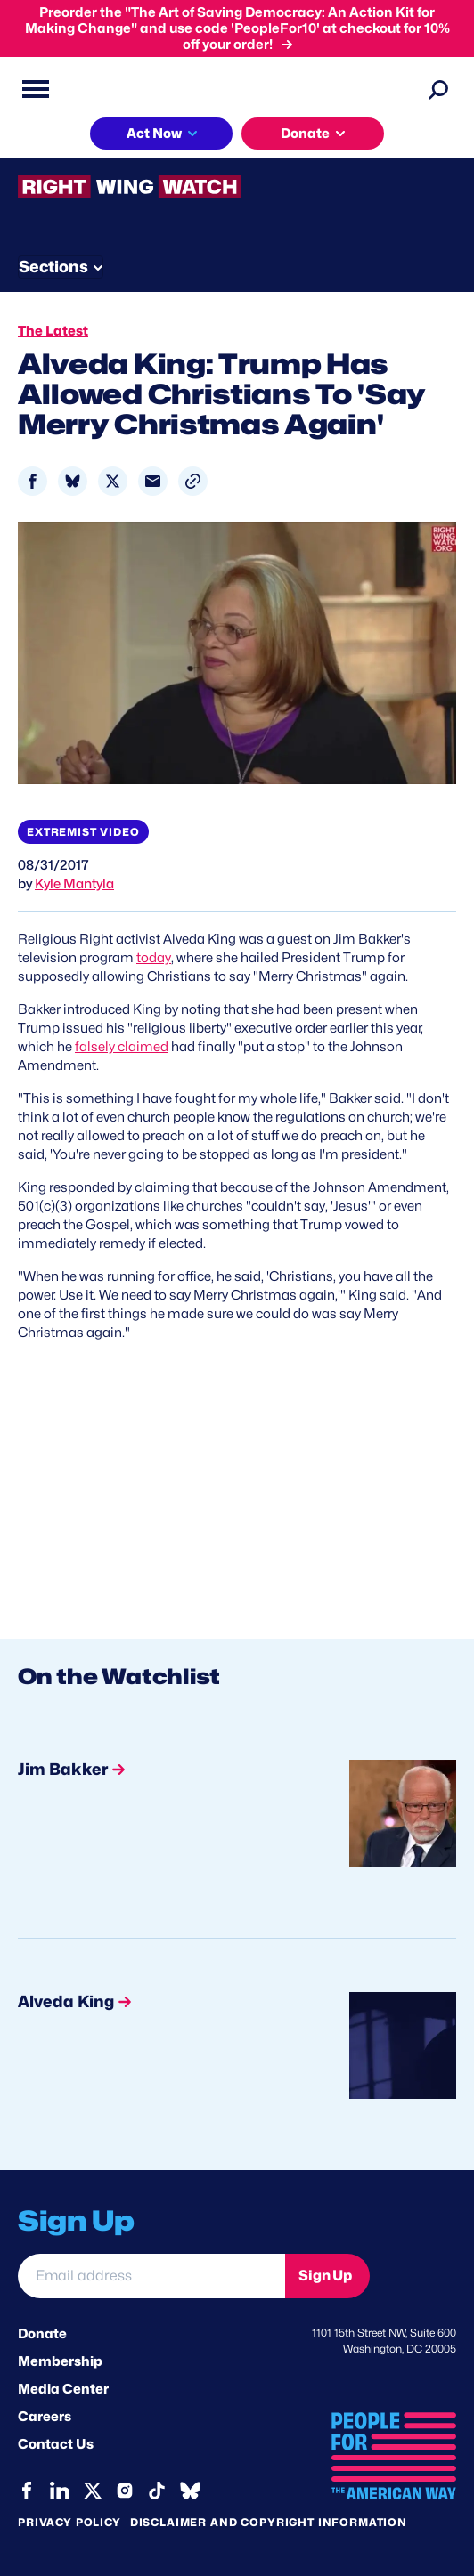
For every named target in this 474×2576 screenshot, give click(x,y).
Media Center (63, 2389)
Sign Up (325, 2275)
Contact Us (56, 2444)
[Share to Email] (153, 481)
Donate (42, 2334)
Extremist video (83, 831)
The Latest (53, 331)
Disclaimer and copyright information (268, 2522)
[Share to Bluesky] (72, 481)
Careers (44, 2417)
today (153, 958)
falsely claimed (121, 1047)
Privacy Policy (69, 2522)
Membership (60, 2361)
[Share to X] (112, 481)
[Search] (438, 89)
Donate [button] (305, 134)
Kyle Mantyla (74, 884)
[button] (193, 481)
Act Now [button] (154, 134)
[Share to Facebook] (32, 481)
